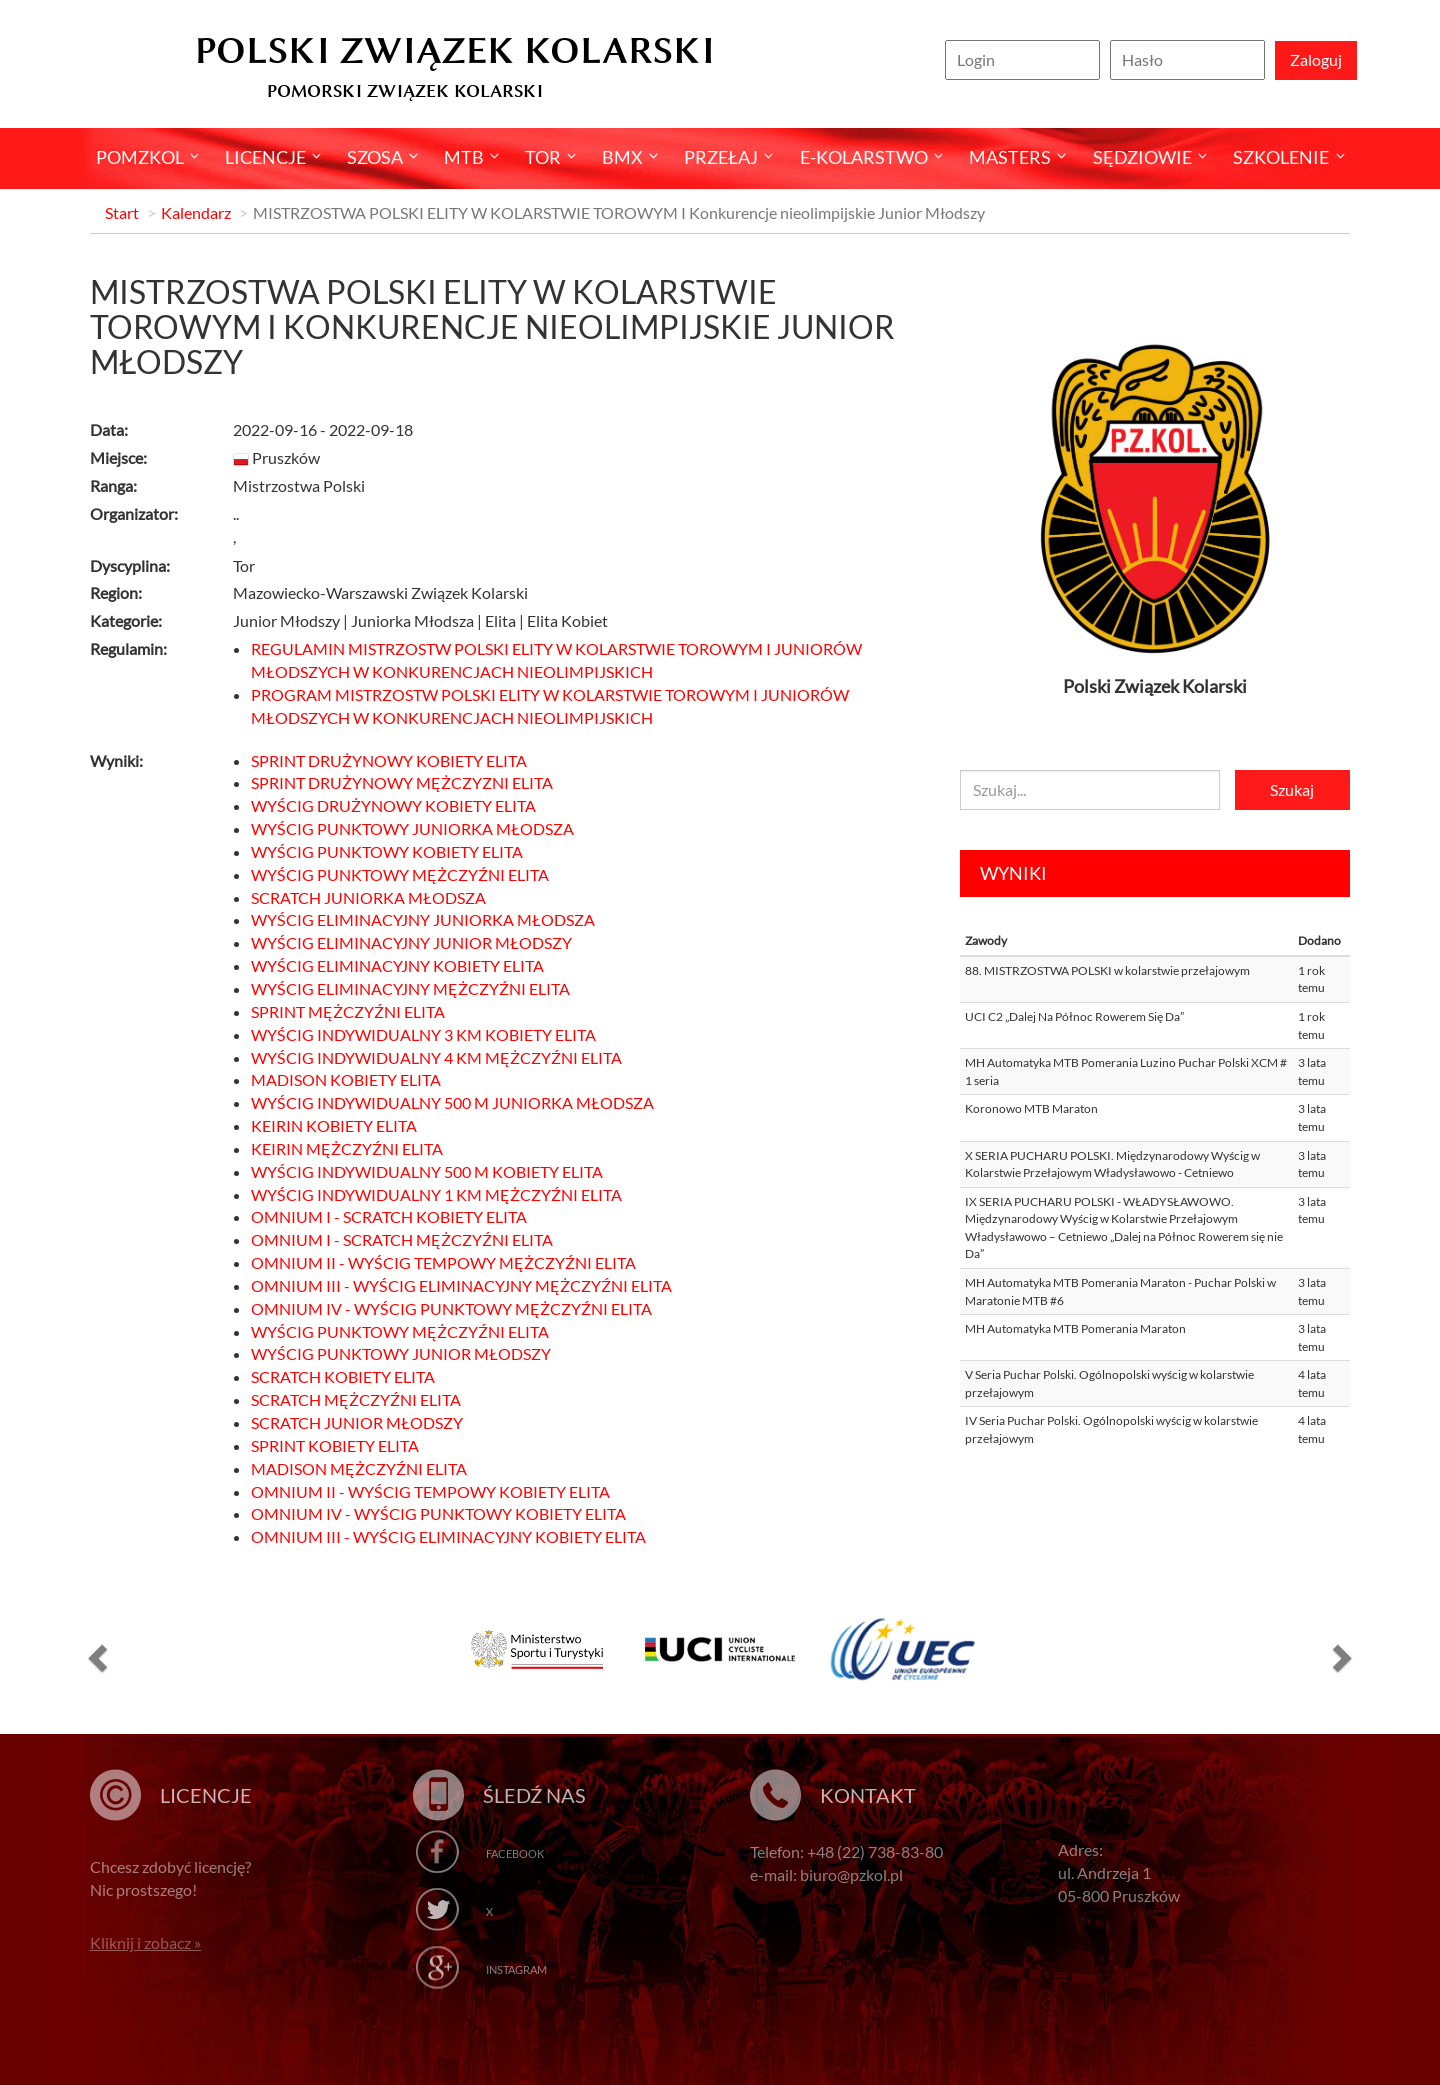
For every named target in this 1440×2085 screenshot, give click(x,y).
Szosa (375, 157)
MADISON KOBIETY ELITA (346, 1079)
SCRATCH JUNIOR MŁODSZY (357, 1422)
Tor (543, 157)
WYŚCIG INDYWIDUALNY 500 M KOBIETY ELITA (427, 1171)
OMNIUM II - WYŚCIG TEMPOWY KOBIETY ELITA (430, 1491)
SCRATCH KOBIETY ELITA (343, 1376)
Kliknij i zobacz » (145, 1942)
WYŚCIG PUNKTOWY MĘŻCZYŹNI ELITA (400, 874)
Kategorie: (126, 620)
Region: (116, 592)
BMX (622, 157)
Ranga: (113, 485)
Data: (109, 429)
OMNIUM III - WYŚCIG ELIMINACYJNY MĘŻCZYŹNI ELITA (461, 1285)
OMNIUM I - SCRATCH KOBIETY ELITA (389, 1216)
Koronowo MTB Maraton (1031, 1108)
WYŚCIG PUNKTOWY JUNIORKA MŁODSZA (412, 828)
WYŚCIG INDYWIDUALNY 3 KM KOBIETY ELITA (423, 1034)
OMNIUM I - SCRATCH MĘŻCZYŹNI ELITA (402, 1239)
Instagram (516, 1969)
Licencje (265, 157)
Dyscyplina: (130, 565)
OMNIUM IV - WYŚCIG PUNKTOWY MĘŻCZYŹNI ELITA (451, 1308)
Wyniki (1013, 873)
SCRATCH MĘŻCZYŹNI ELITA (356, 1399)
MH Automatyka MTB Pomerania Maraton (1075, 1328)
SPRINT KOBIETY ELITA (335, 1445)
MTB (464, 157)
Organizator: (134, 513)
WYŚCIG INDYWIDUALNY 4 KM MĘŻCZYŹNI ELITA (436, 1057)
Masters (1010, 157)
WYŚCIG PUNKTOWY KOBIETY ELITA (387, 851)
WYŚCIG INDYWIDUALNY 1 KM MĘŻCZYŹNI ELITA (436, 1194)
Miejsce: (118, 457)
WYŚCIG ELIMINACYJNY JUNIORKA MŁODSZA (423, 919)
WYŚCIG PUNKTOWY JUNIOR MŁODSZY (401, 1353)
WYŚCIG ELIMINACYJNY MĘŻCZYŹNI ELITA (410, 988)
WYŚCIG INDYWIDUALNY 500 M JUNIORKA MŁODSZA (452, 1102)
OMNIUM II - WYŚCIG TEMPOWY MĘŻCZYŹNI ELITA (443, 1262)
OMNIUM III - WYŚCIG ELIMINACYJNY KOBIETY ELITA (448, 1536)
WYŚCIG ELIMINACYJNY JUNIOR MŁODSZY (411, 942)
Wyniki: (116, 760)
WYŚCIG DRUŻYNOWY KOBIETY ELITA (393, 805)
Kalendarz (196, 212)
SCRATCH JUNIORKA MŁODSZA (368, 897)
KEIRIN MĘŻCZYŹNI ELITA (347, 1148)
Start (122, 212)
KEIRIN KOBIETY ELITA (334, 1125)
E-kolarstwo (864, 157)
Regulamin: (128, 648)
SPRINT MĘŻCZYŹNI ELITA (348, 1011)
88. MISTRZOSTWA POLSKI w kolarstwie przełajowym (1107, 970)
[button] (95, 1656)
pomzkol (140, 157)
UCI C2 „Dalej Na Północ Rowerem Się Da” (1074, 1016)
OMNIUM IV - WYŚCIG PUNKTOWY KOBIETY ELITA (438, 1513)
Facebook (515, 1853)
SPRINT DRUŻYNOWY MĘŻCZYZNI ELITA (402, 782)
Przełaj (721, 157)
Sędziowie (1142, 157)
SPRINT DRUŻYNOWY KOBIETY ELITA (389, 760)
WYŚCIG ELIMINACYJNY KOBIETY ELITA (397, 965)
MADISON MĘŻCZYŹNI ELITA (359, 1468)
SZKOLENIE (1281, 157)
